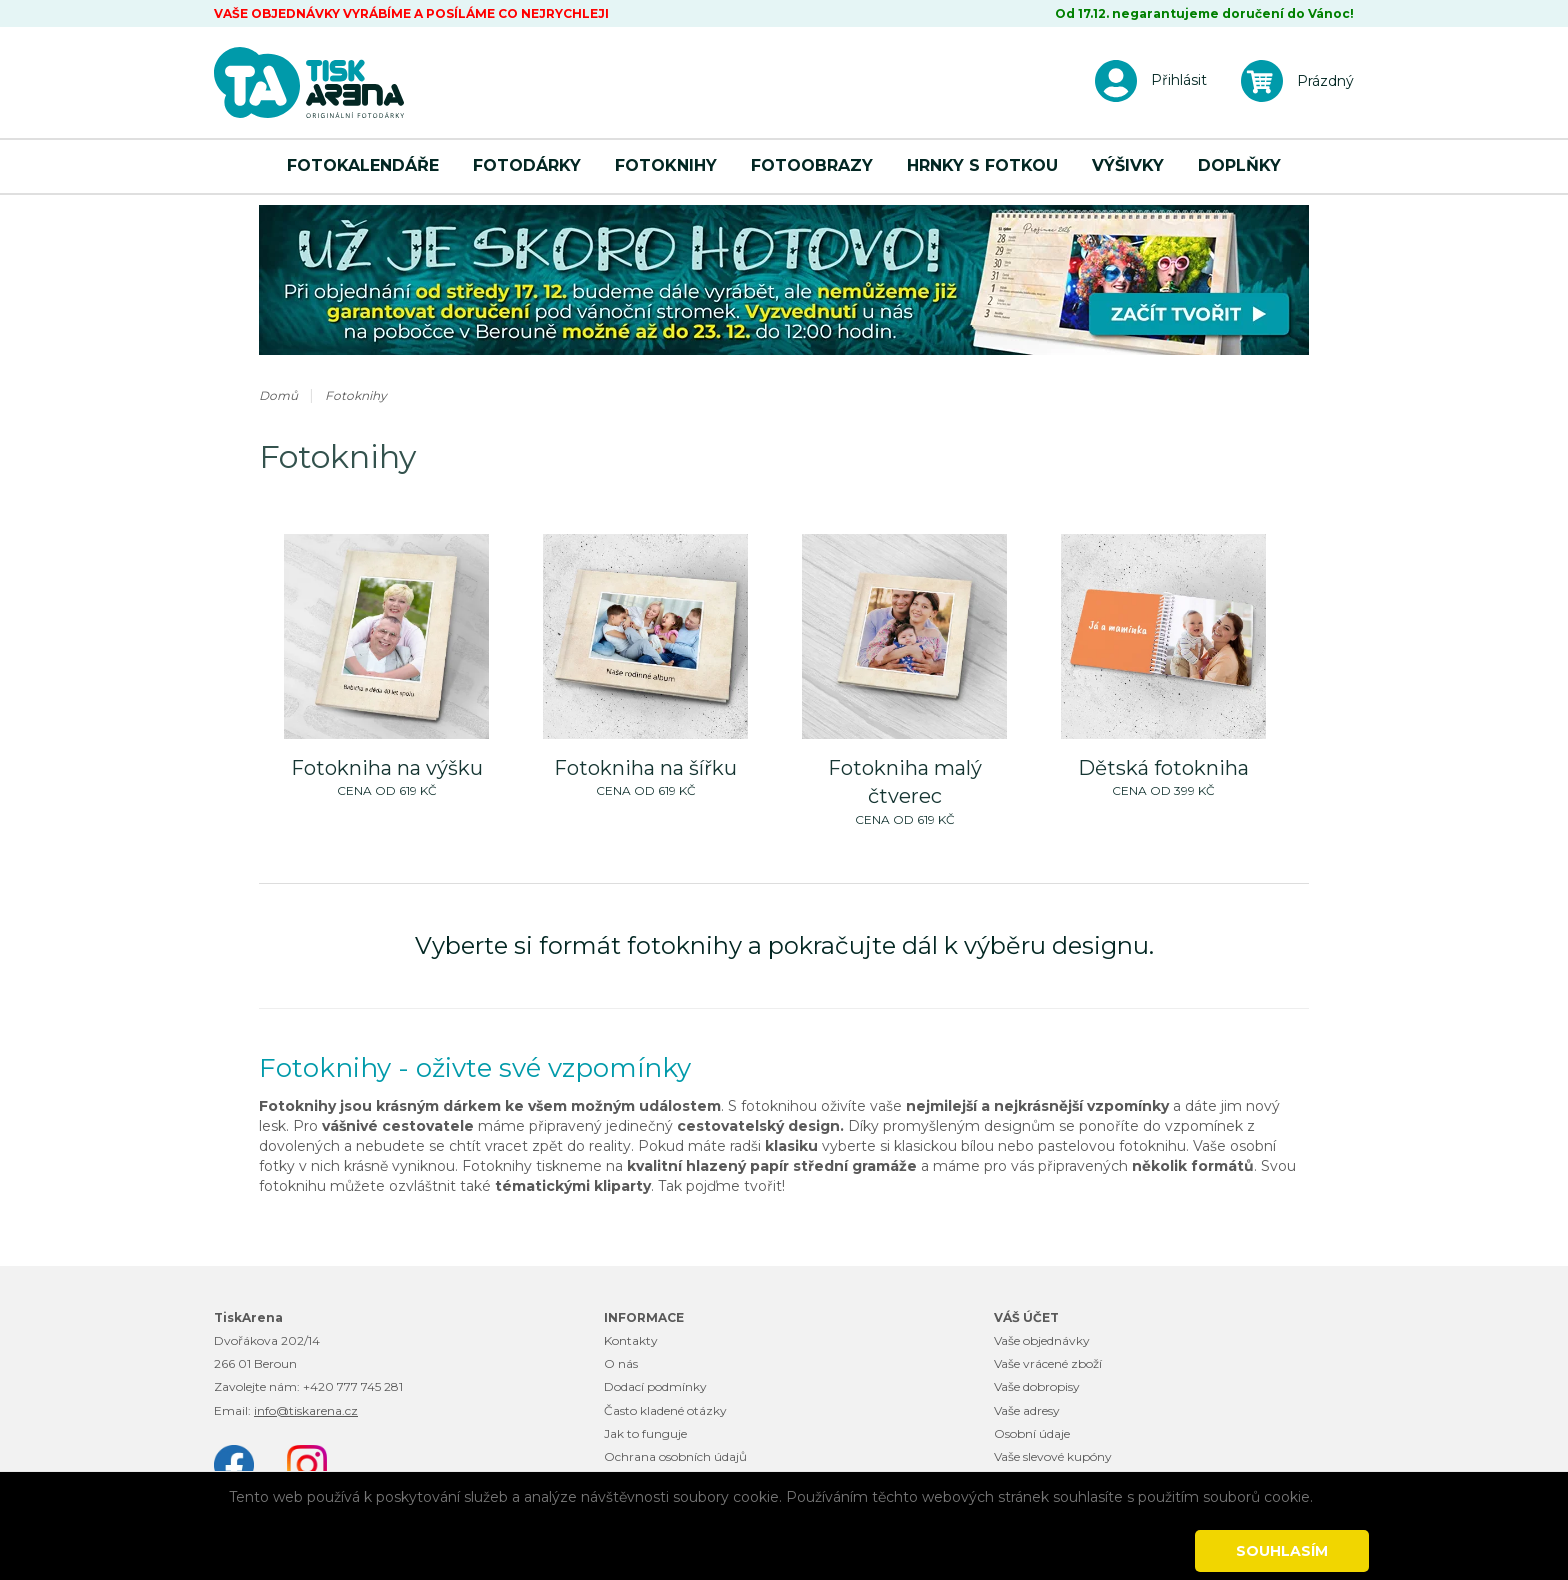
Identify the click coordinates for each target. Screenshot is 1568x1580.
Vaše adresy (1027, 1410)
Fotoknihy (666, 165)
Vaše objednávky (1042, 1340)
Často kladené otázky (665, 1410)
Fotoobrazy (812, 165)
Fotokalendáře (363, 165)
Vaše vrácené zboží (1048, 1363)
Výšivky (1128, 165)
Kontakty (631, 1340)
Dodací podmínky (655, 1386)
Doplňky (1239, 165)
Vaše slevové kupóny (1053, 1456)
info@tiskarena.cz (306, 1410)
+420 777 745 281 (353, 1386)
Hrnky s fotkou (982, 165)
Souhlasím (1282, 1551)
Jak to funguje (645, 1433)
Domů (278, 395)
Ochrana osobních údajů (675, 1456)
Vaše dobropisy (1037, 1386)
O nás (621, 1363)
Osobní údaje (1032, 1433)
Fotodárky (527, 165)
